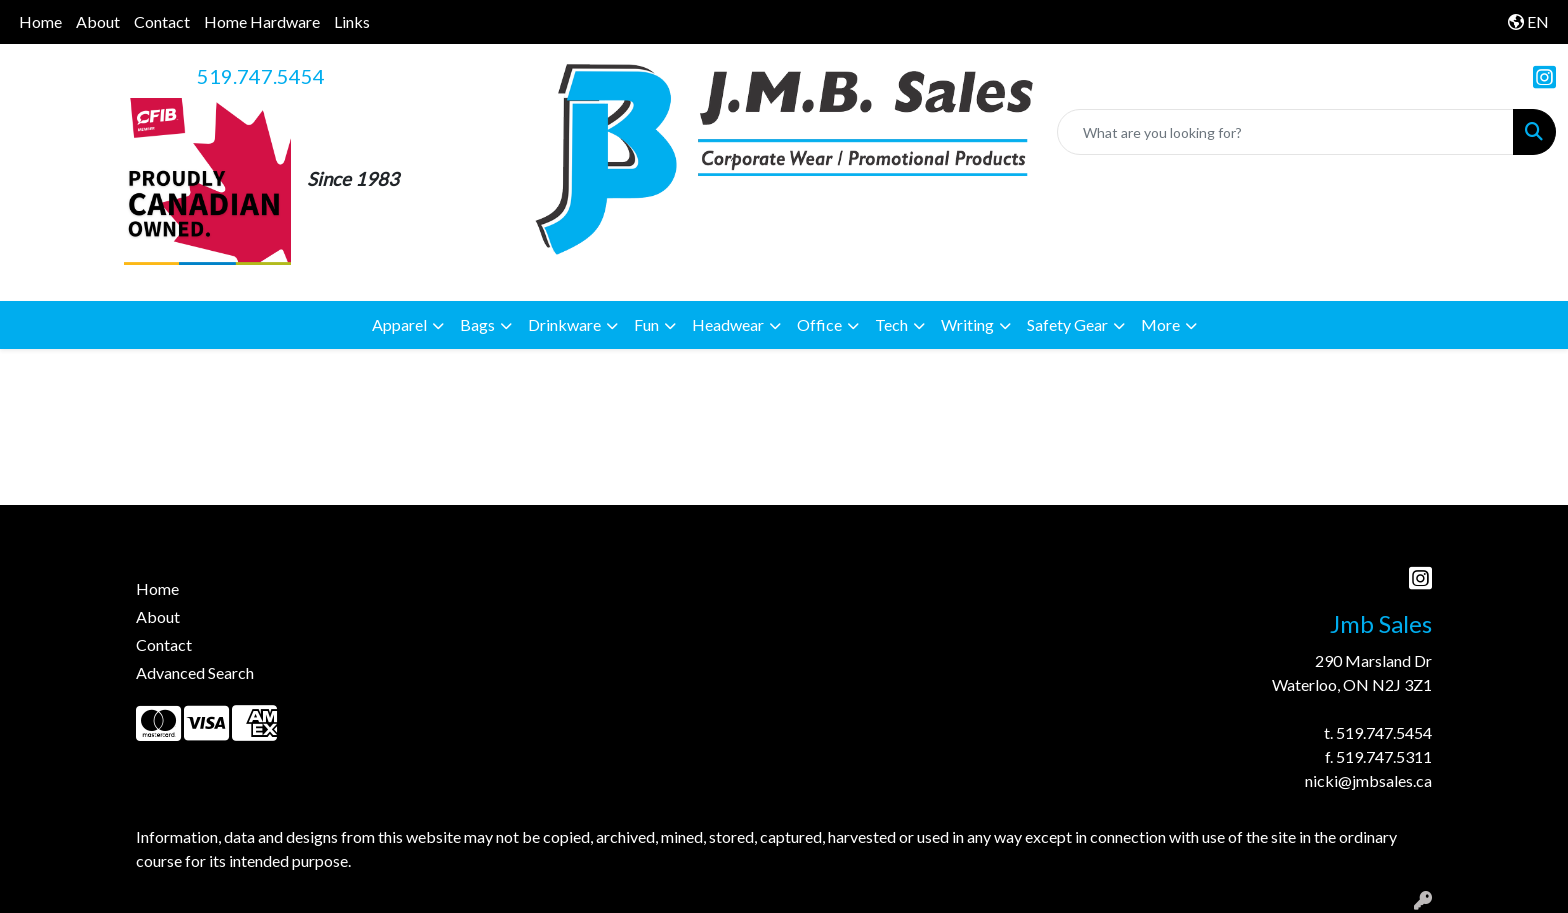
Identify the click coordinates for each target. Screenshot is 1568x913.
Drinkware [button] (564, 324)
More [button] (1160, 324)
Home (40, 21)
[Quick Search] (1285, 132)
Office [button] (819, 324)
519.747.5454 (261, 76)
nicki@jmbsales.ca (1368, 780)
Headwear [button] (728, 324)
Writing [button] (967, 324)
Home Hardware (262, 21)
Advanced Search (195, 672)
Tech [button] (891, 324)
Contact (162, 21)
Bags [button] (477, 324)
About (98, 21)
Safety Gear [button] (1067, 324)
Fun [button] (646, 324)
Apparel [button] (399, 324)
